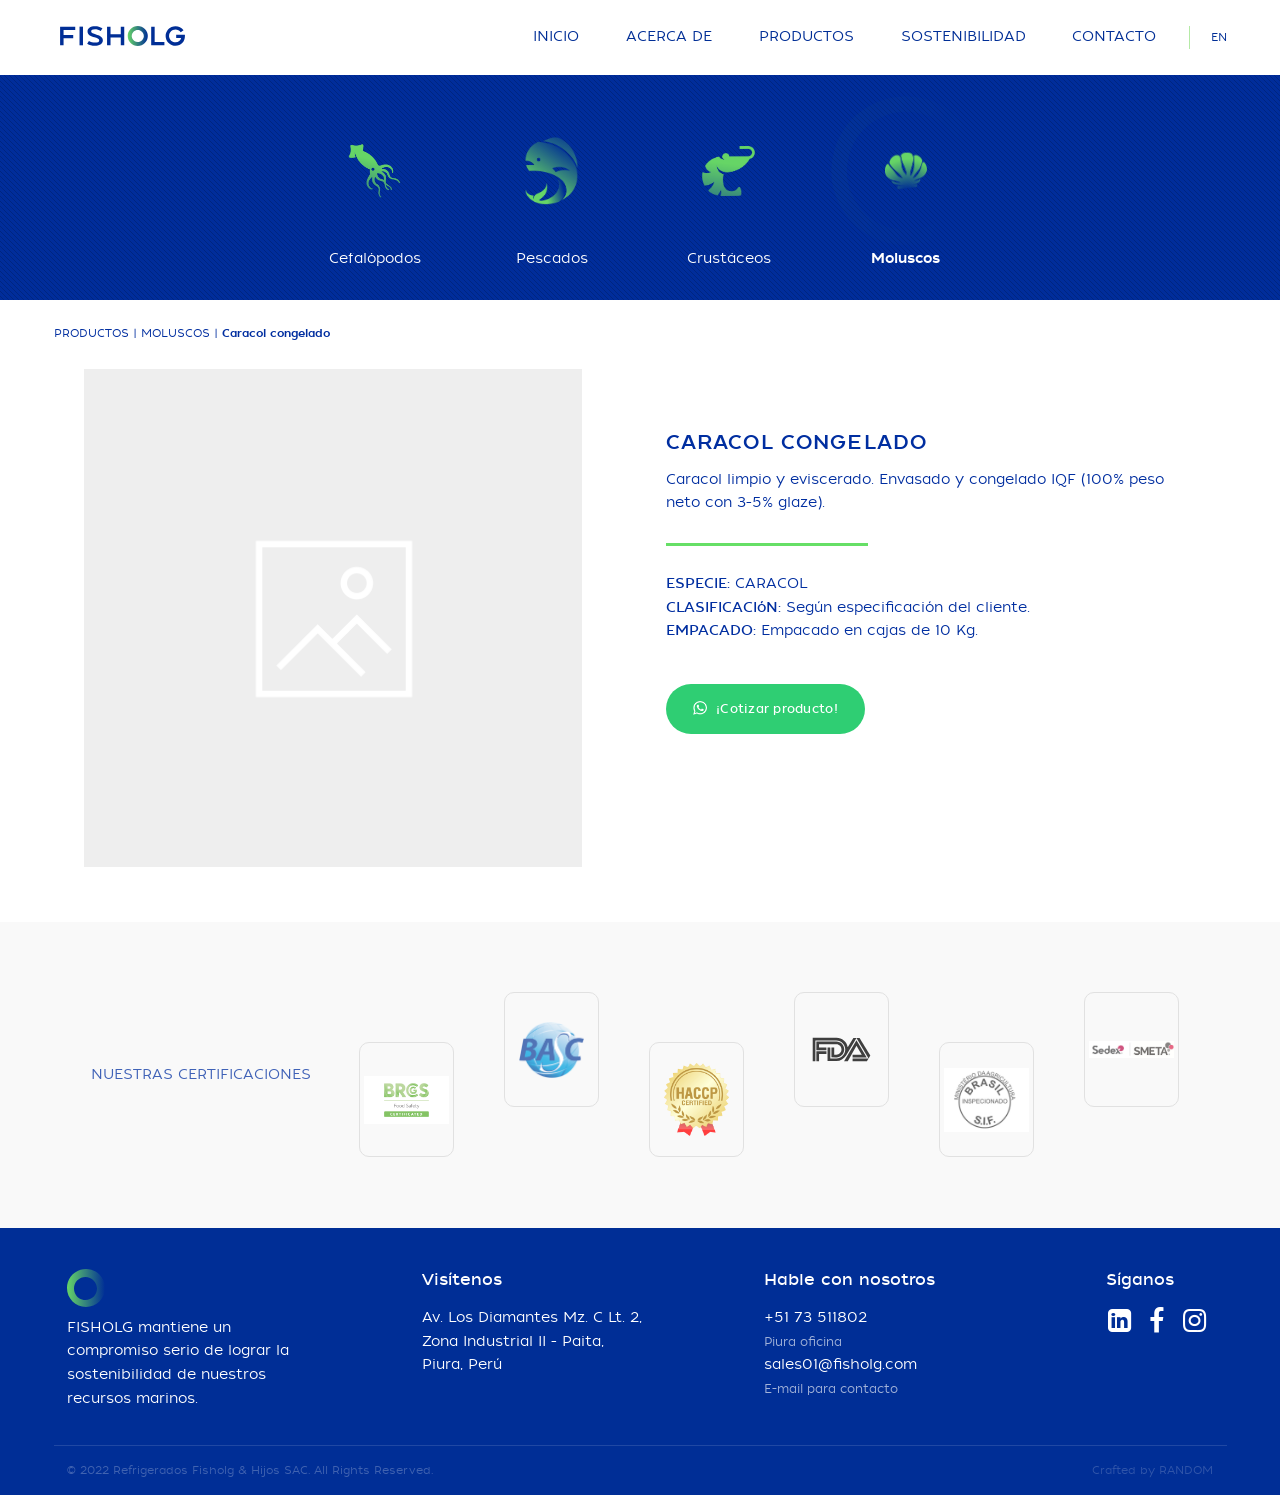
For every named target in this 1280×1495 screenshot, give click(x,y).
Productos (806, 37)
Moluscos (175, 333)
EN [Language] (1219, 37)
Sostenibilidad (963, 37)
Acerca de (669, 37)
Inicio (556, 37)
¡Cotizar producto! (765, 709)
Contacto (1114, 37)
